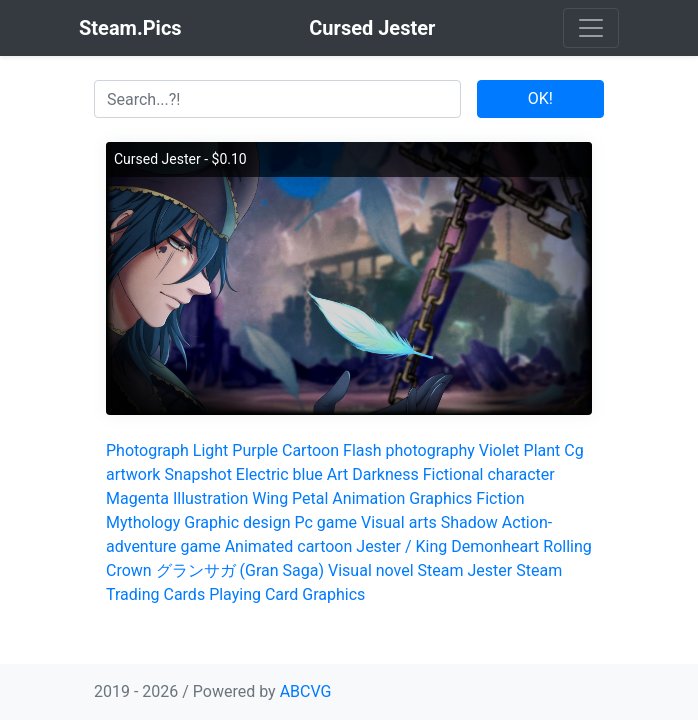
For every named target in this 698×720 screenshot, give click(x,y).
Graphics (440, 498)
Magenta (137, 498)
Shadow (469, 522)
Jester (490, 570)
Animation (368, 498)
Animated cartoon (289, 546)
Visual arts (399, 522)
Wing (270, 498)
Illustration (210, 498)
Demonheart (495, 546)
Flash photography (409, 450)
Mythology (143, 522)
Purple (255, 450)
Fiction (500, 498)
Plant (542, 450)
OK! (540, 98)
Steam (441, 570)
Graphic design (237, 522)
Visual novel (371, 570)
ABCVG (306, 691)
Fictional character (489, 474)
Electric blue (279, 474)
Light (211, 450)
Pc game (325, 522)
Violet (499, 450)
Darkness (385, 474)
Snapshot (197, 474)
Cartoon (310, 450)
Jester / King (401, 546)
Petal (310, 498)
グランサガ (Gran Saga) (240, 570)
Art (337, 474)
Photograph (147, 450)
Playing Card (253, 594)
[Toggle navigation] (591, 28)
